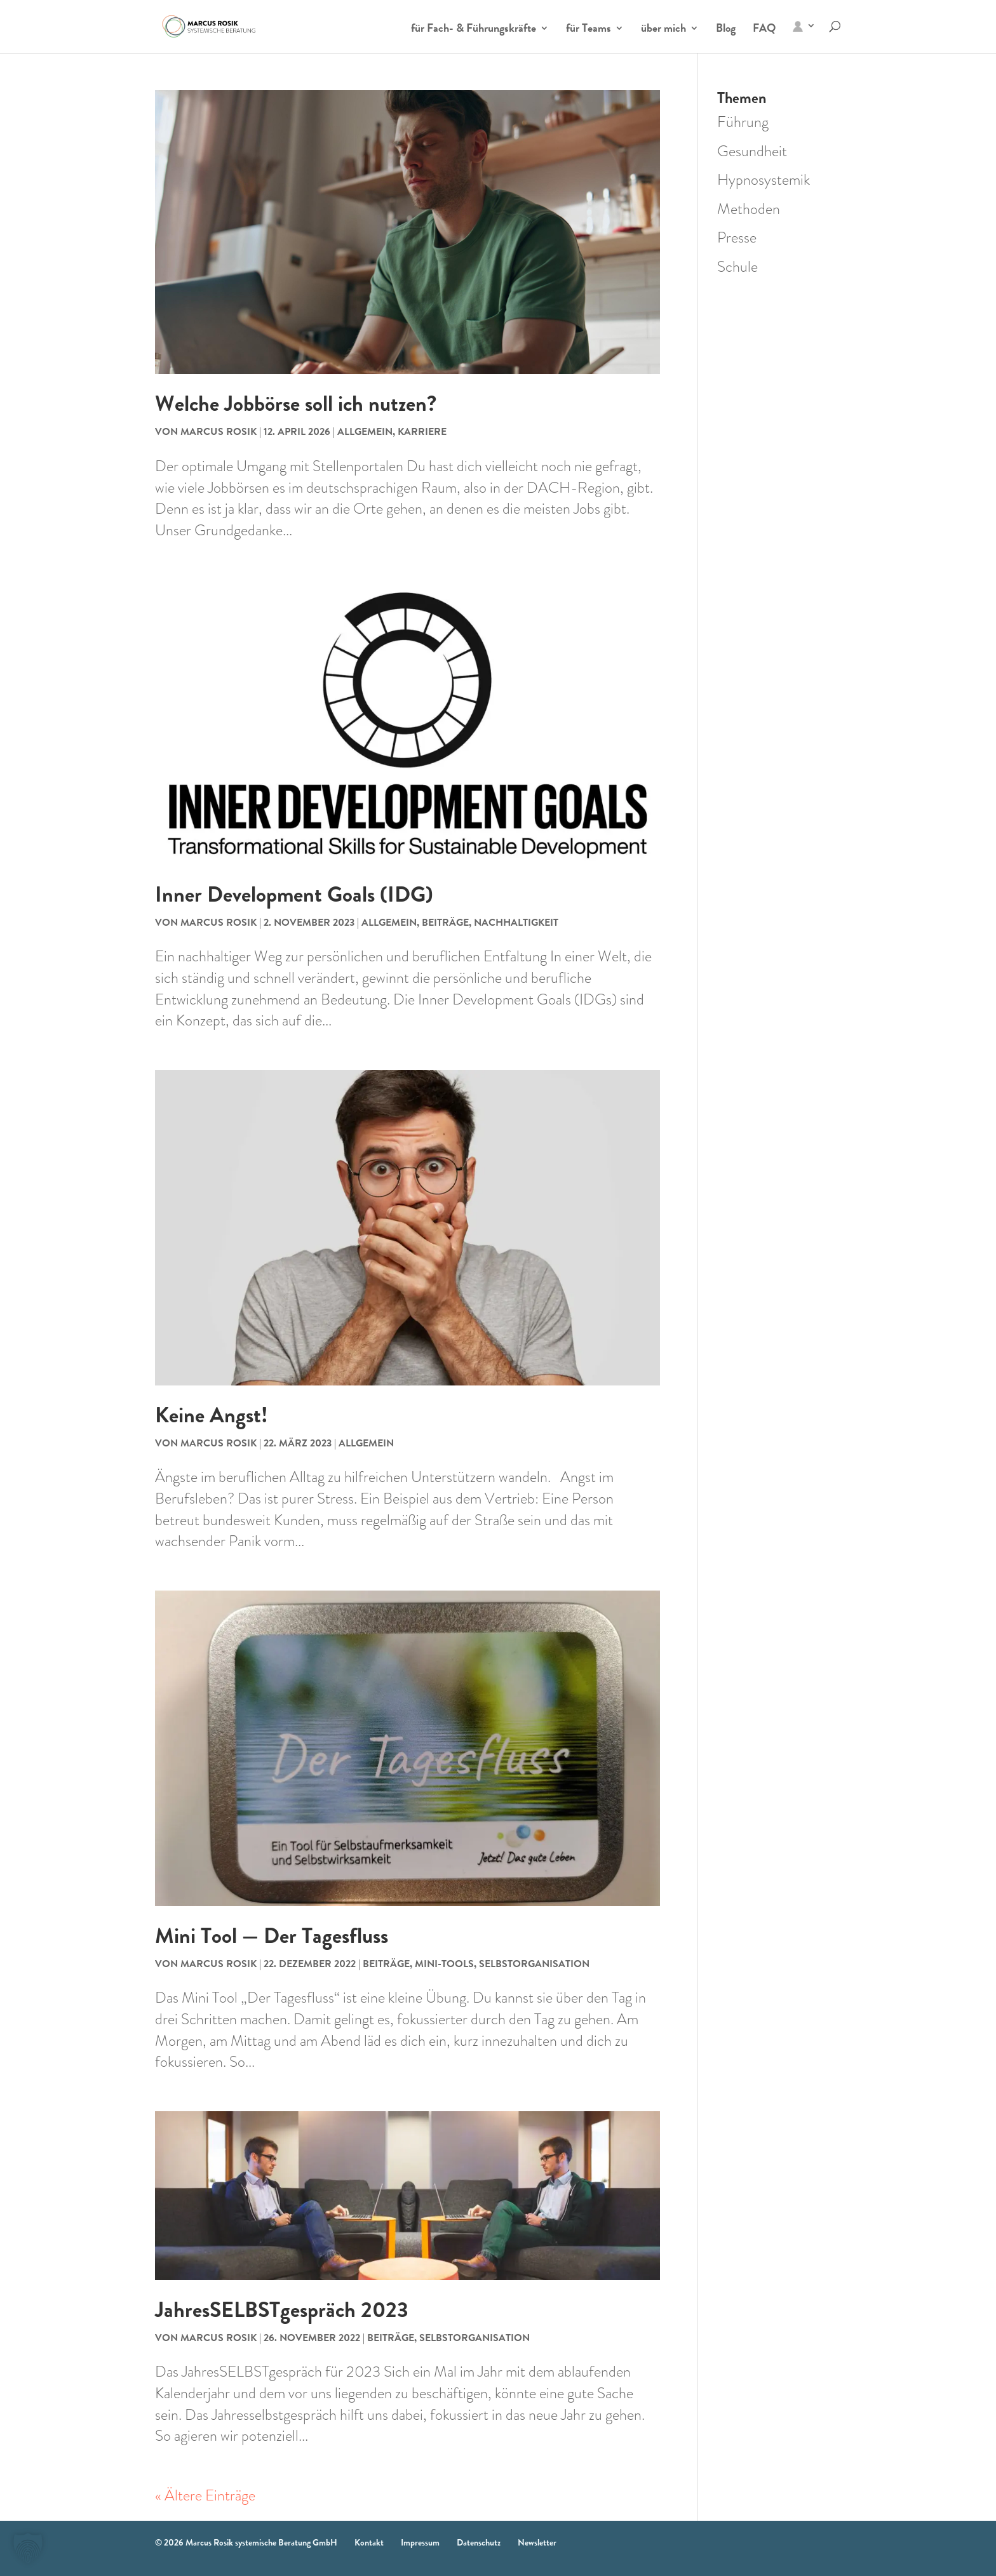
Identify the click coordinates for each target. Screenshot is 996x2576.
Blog (726, 29)
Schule (737, 266)
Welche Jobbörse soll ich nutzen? (295, 403)
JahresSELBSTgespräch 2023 (281, 2309)
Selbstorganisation (534, 1963)
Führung (743, 122)
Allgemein (365, 431)
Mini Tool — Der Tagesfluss (271, 1935)
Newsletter (537, 2542)
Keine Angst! (211, 1415)
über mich (663, 29)
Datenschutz (479, 2542)
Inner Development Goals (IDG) (294, 894)
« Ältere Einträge (205, 2495)
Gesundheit (752, 151)
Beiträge (445, 922)
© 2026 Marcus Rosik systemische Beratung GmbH (246, 2542)
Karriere (422, 431)
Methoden (748, 209)
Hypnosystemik (763, 179)
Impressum (420, 2542)
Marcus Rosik (218, 431)
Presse (737, 237)
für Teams (588, 29)
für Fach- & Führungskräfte (473, 29)
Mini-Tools (444, 1963)
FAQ (764, 29)
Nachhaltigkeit (516, 922)
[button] (28, 2548)
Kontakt (369, 2542)
